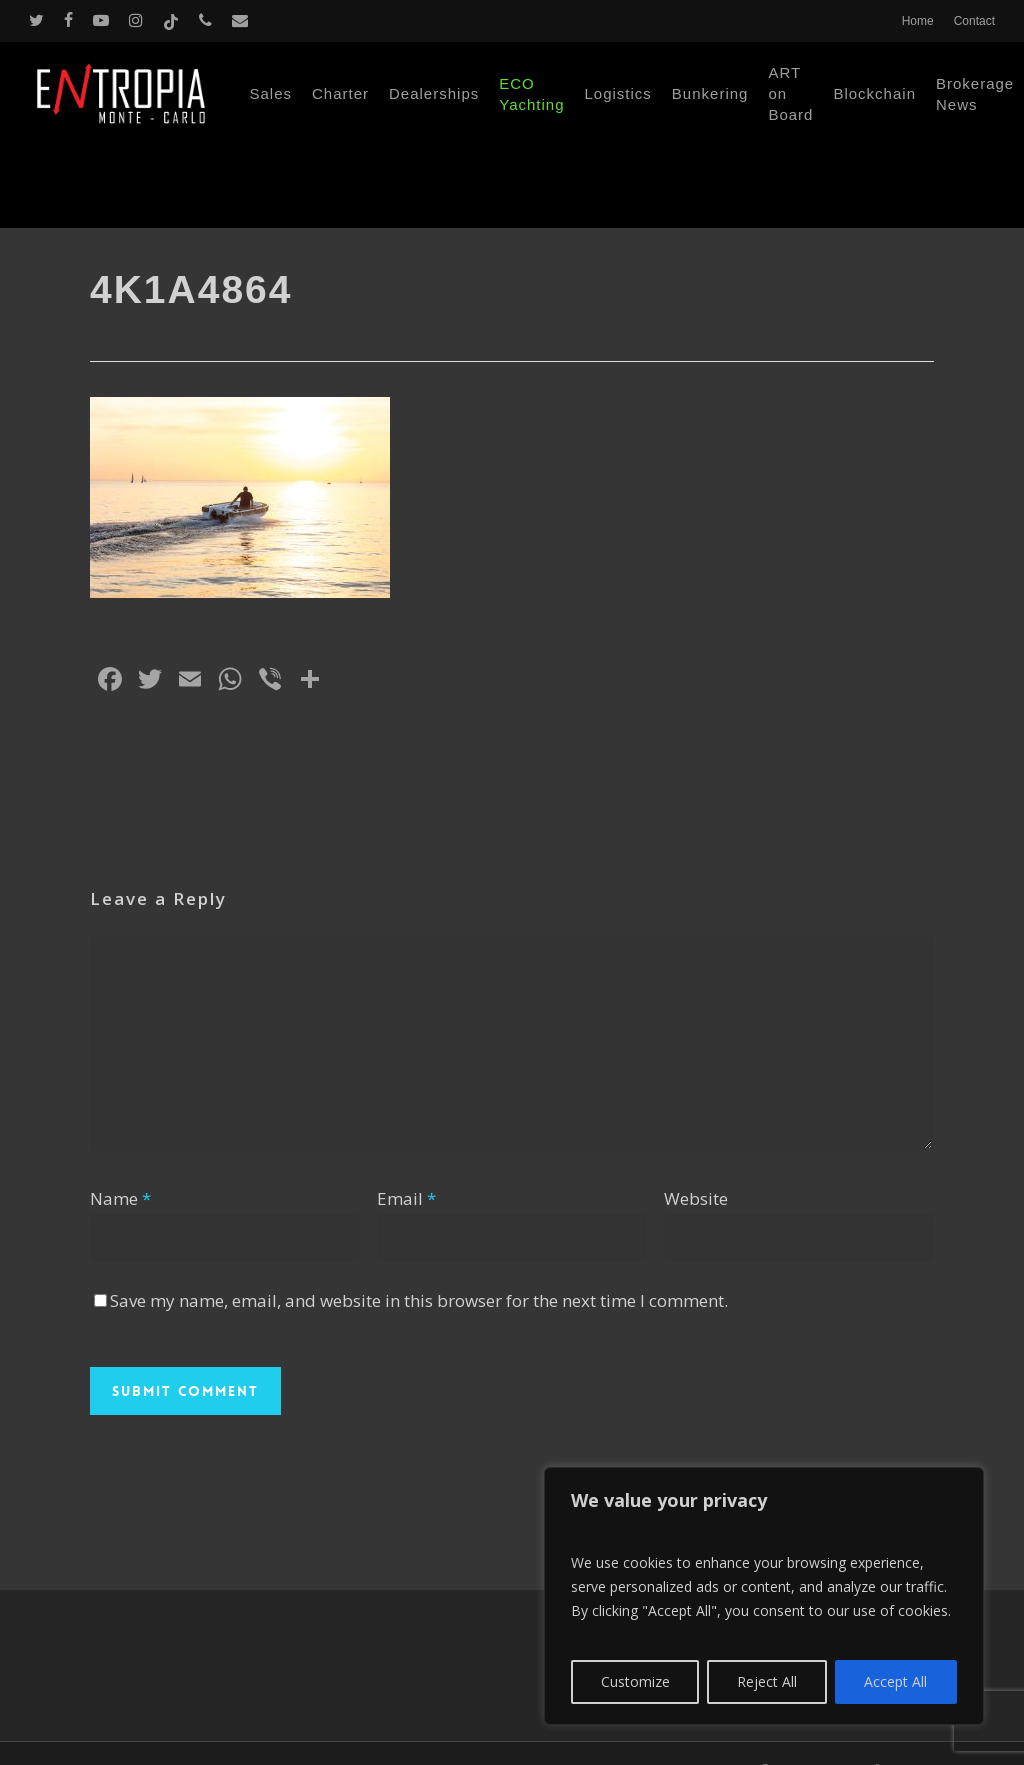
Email (406, 1198)
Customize (635, 1681)
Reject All (767, 1681)
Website (696, 1198)
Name (120, 1198)
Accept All (895, 1681)
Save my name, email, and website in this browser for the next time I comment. (419, 1300)
